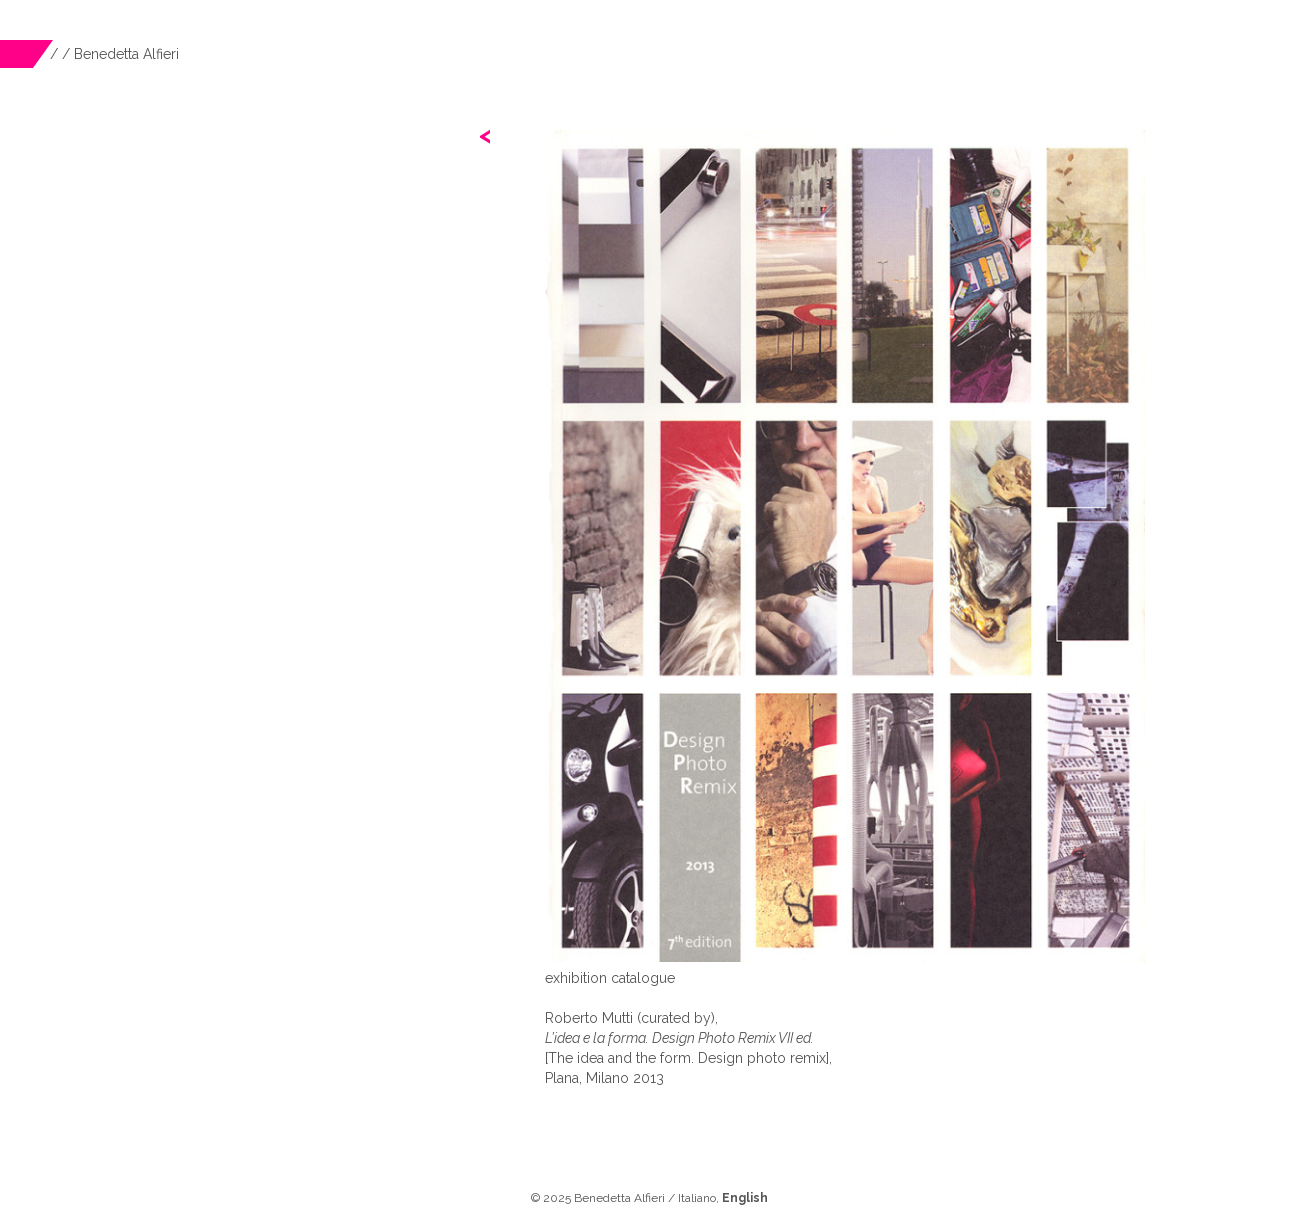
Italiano (697, 1198)
